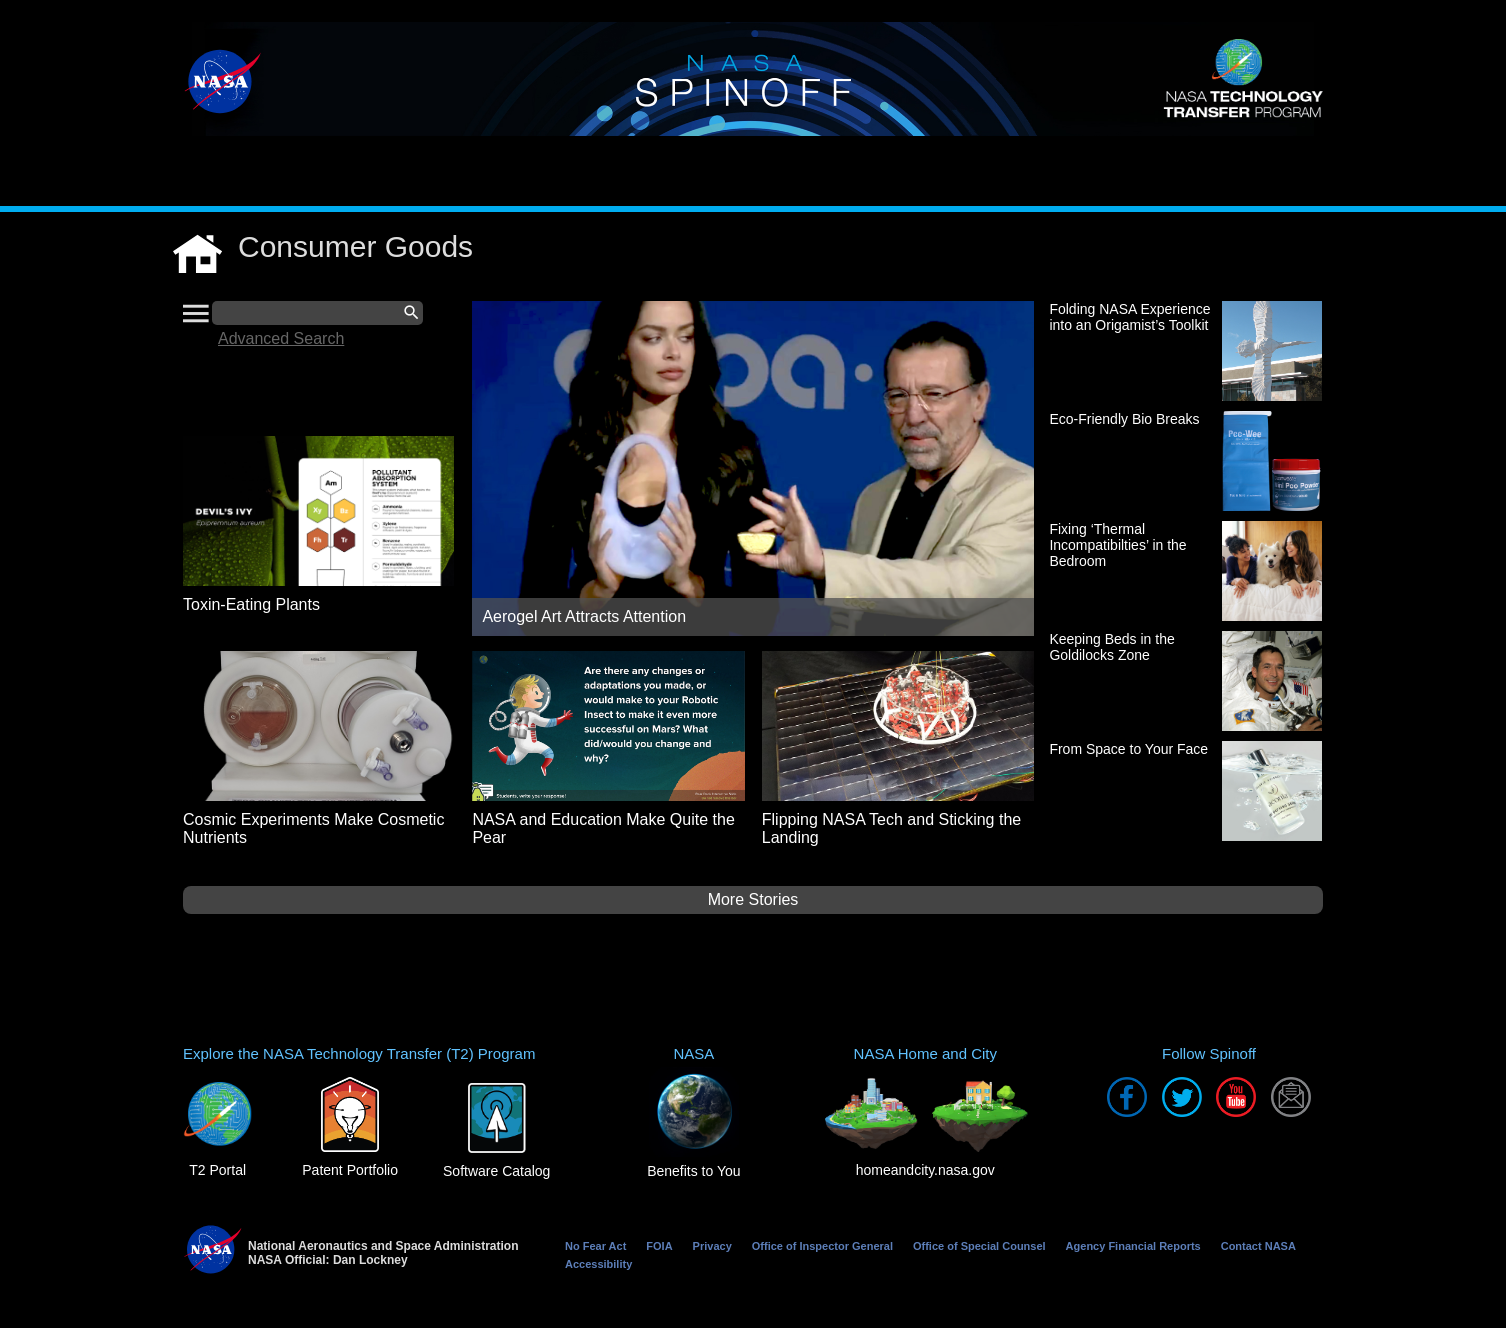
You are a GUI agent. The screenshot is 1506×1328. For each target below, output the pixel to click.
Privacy (712, 1246)
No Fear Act (595, 1246)
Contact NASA (1258, 1246)
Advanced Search (281, 338)
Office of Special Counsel (979, 1246)
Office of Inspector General (822, 1246)
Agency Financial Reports (1133, 1246)
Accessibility (598, 1264)
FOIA (659, 1246)
